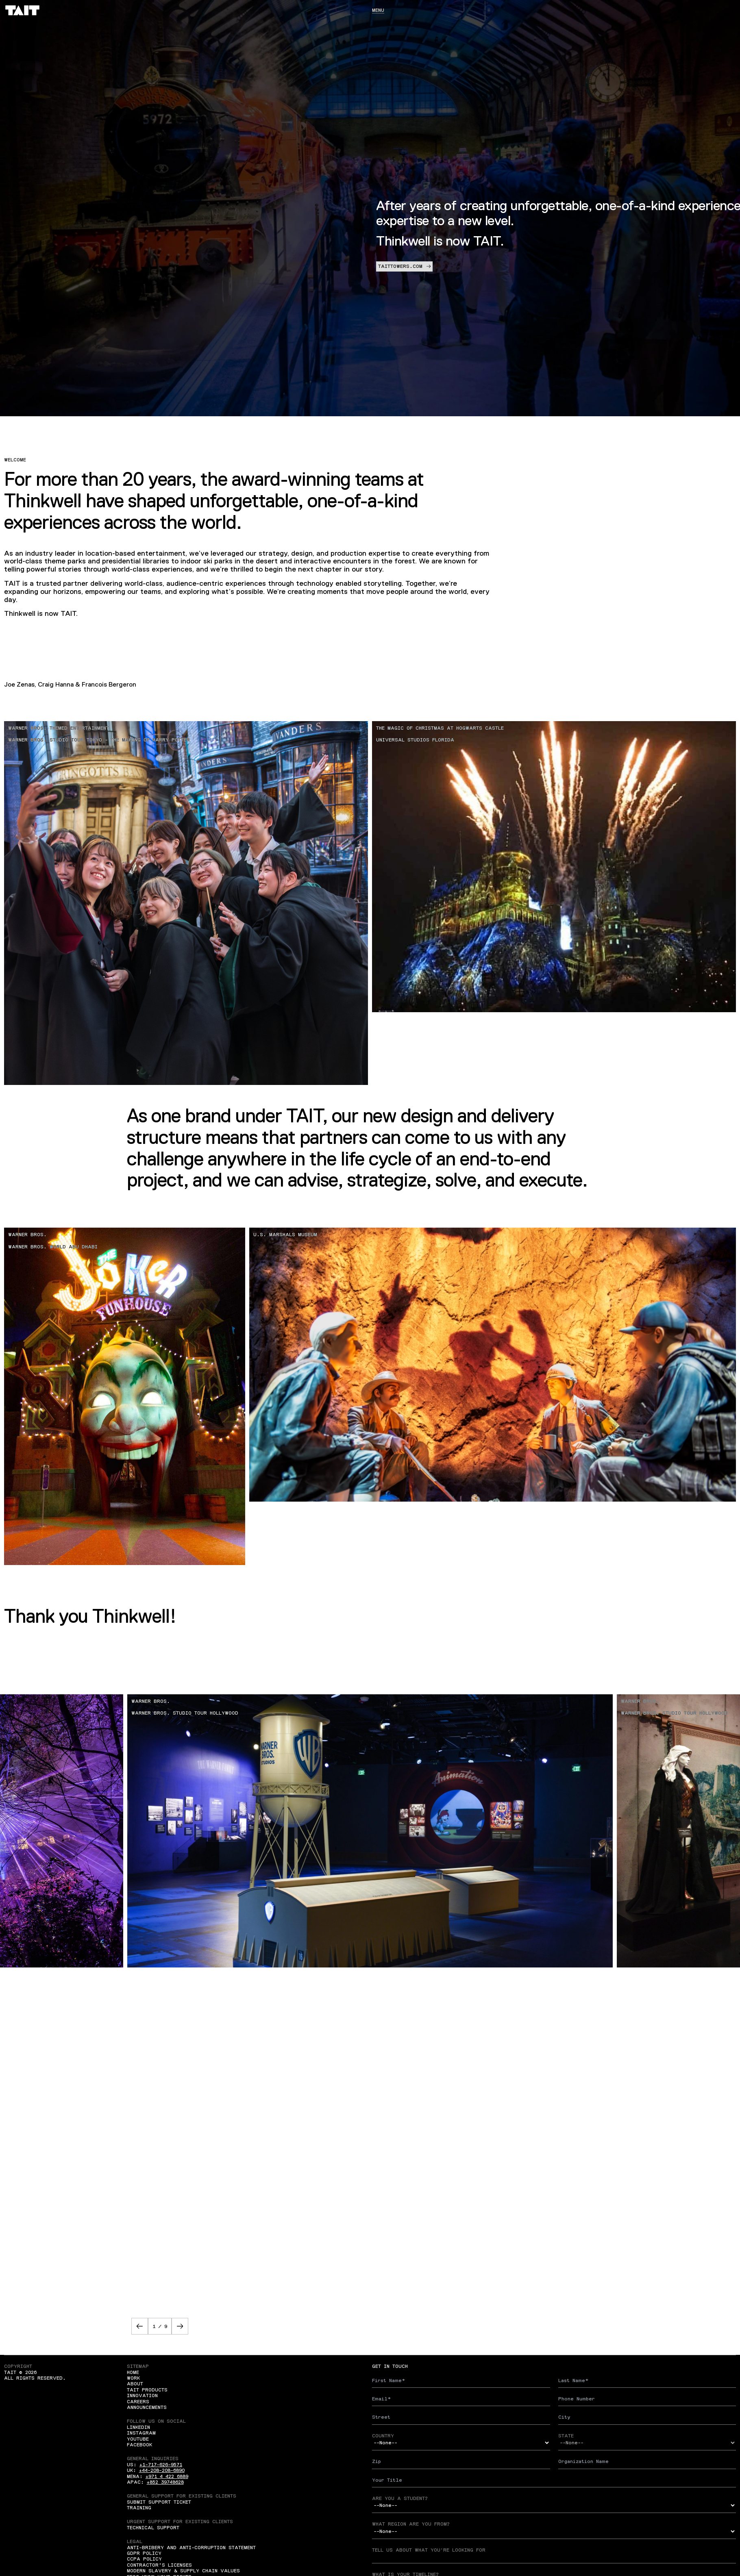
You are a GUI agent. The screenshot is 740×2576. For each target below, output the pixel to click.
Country (383, 2436)
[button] (140, 2326)
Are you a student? (400, 2498)
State (566, 2436)
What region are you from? (411, 2524)
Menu (378, 10)
